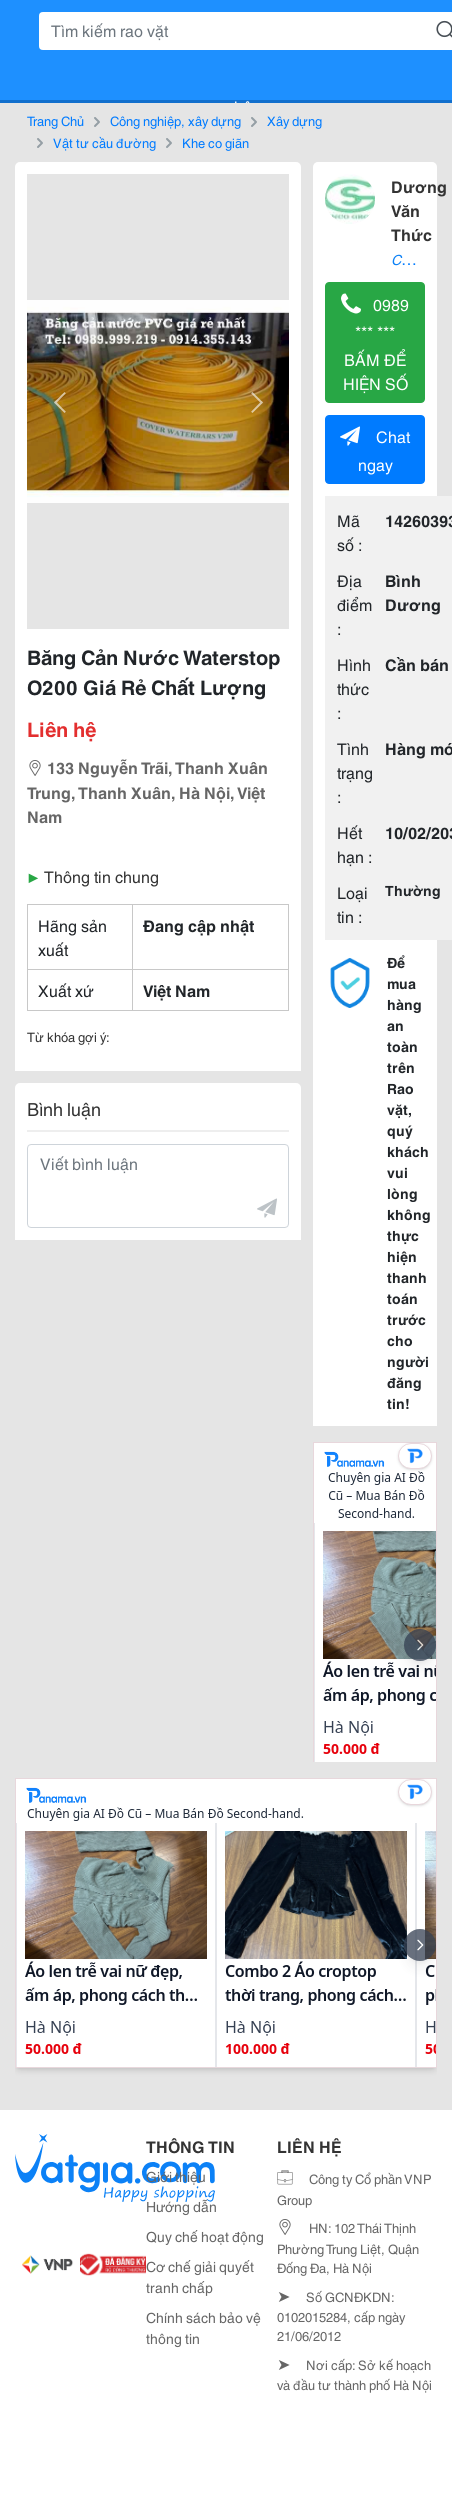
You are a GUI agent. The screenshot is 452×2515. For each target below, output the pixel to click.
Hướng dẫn (181, 2206)
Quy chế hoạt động (205, 2236)
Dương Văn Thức (419, 209)
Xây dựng (294, 120)
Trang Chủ (55, 120)
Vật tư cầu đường (104, 142)
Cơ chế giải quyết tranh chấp (200, 2276)
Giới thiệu (176, 2176)
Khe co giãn (215, 142)
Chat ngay (375, 449)
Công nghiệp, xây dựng (175, 120)
